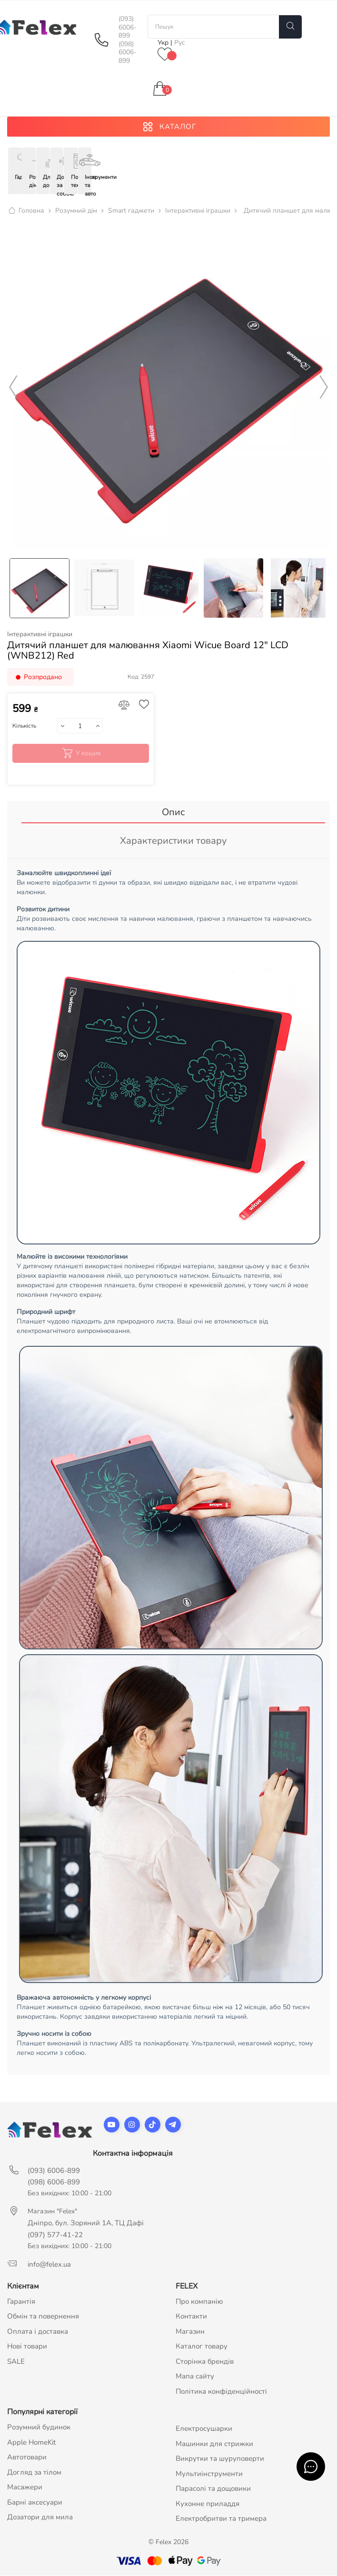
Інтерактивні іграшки (39, 635)
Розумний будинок (38, 2428)
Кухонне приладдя (207, 2504)
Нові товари (27, 2347)
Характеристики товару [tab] (173, 841)
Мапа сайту (195, 2377)
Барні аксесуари (34, 2502)
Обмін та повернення (43, 2317)
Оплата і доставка (37, 2332)
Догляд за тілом (34, 2472)
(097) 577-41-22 (55, 2235)
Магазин (190, 2332)
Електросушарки (204, 2429)
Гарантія (21, 2302)
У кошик (80, 754)
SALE (16, 2362)
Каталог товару (202, 2347)
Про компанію (199, 2302)
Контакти (191, 2317)
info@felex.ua (49, 2265)
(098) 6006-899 (128, 52)
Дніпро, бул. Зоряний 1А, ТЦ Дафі (86, 2223)
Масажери (24, 2488)
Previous (13, 388)
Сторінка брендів (205, 2362)
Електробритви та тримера (221, 2519)
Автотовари (27, 2458)
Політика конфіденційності (221, 2392)
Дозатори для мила (40, 2518)
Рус (179, 42)
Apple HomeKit (31, 2443)
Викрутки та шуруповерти (220, 2459)
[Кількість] (80, 727)
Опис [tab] (173, 812)
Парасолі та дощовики (213, 2489)
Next (323, 388)
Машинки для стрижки (214, 2444)
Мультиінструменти (209, 2474)
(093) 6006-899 (128, 27)
